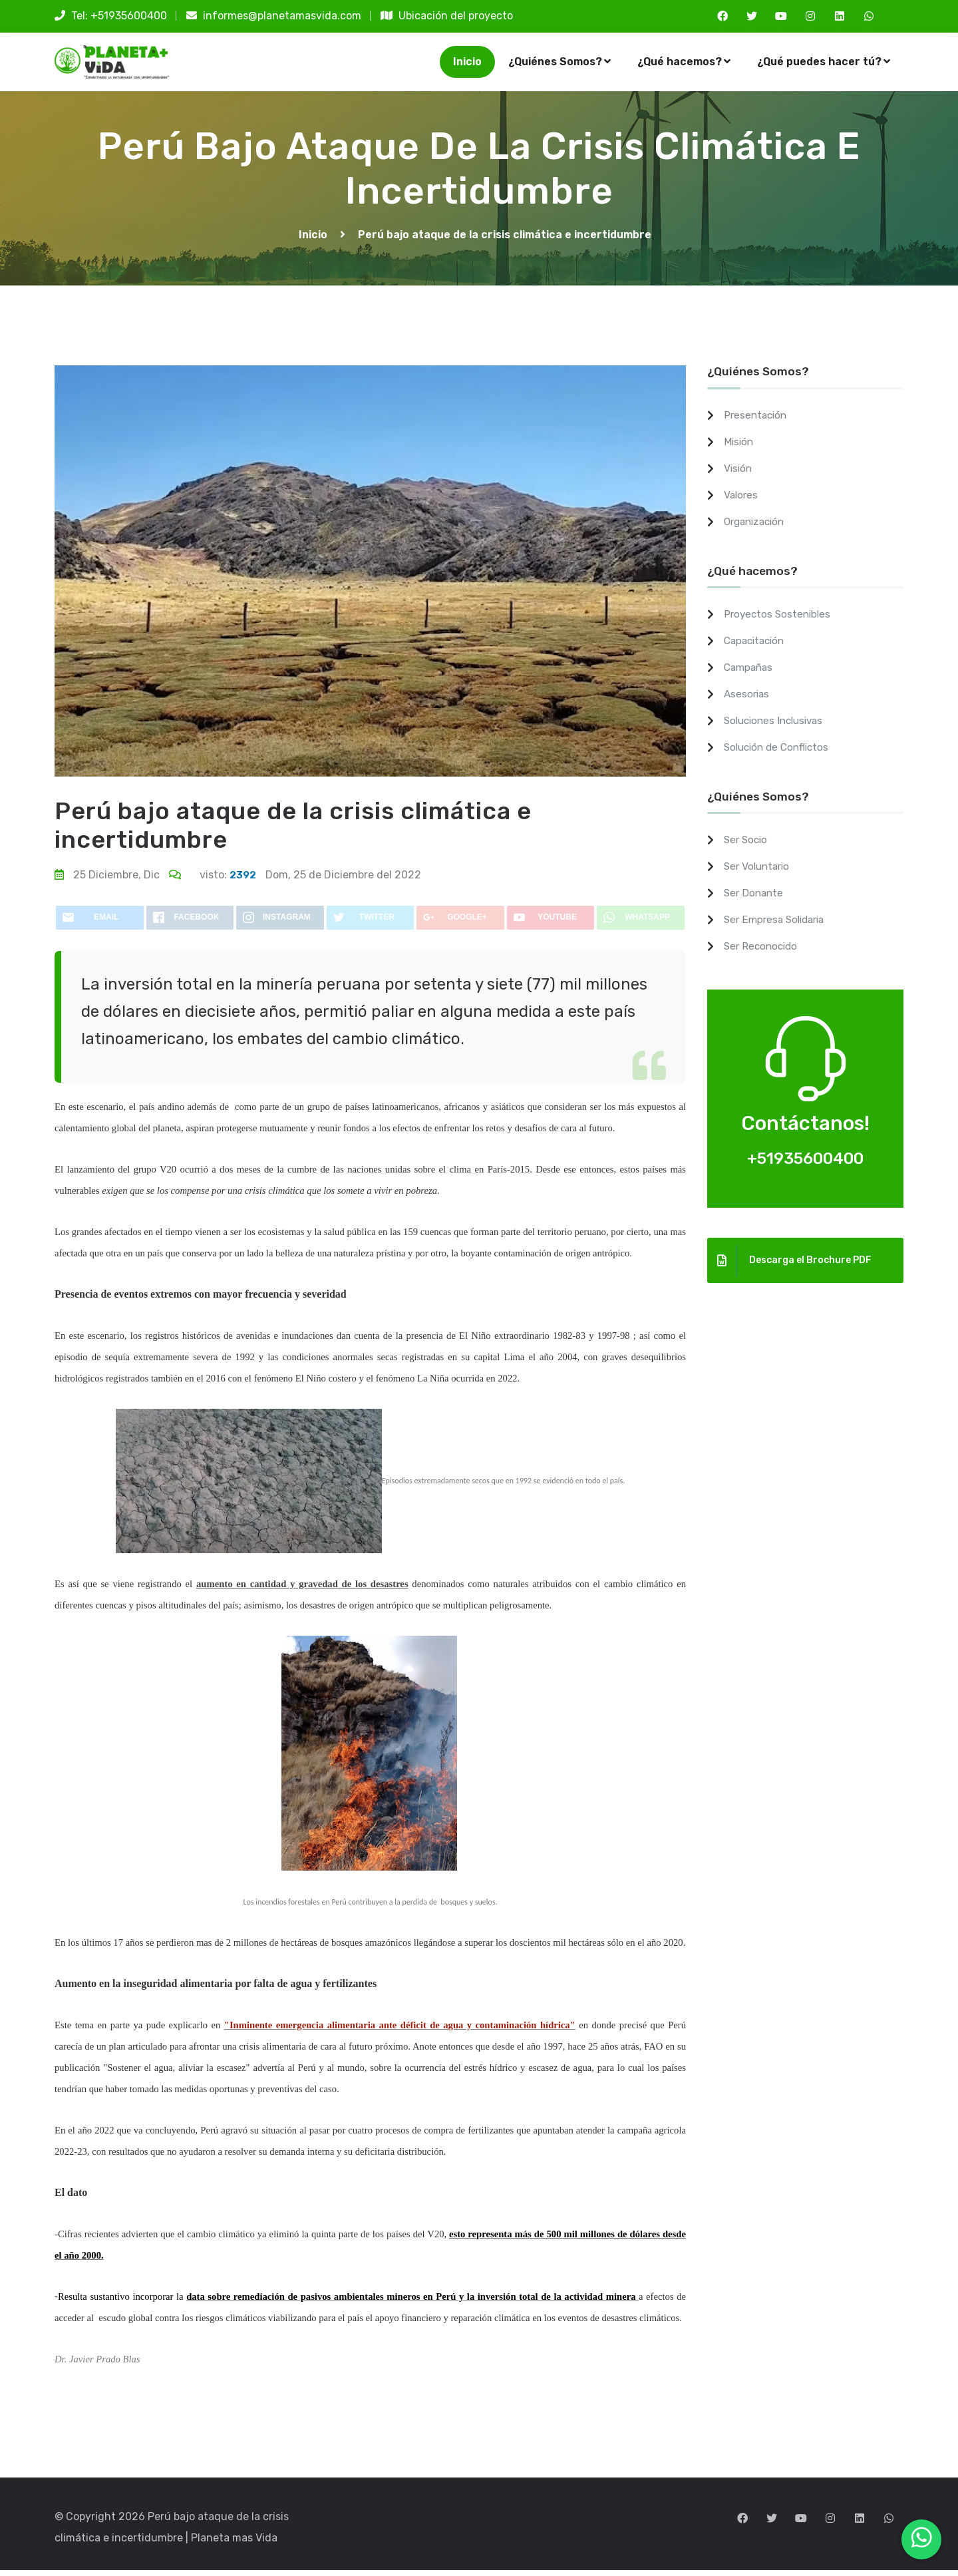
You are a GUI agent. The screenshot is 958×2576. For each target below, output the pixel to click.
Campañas (750, 673)
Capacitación (757, 646)
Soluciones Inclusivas (777, 726)
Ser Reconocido (763, 952)
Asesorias (748, 699)
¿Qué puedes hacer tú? (823, 64)
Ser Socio (747, 845)
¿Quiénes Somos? (559, 64)
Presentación (757, 421)
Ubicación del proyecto (447, 15)
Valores (742, 500)
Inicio (467, 64)
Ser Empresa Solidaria (778, 925)
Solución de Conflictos (780, 753)
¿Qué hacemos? (683, 64)
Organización (757, 527)
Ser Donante (755, 898)
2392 (243, 880)
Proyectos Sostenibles (779, 620)
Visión (739, 474)
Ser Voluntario (759, 872)
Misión (739, 447)
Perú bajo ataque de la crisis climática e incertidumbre (504, 240)
